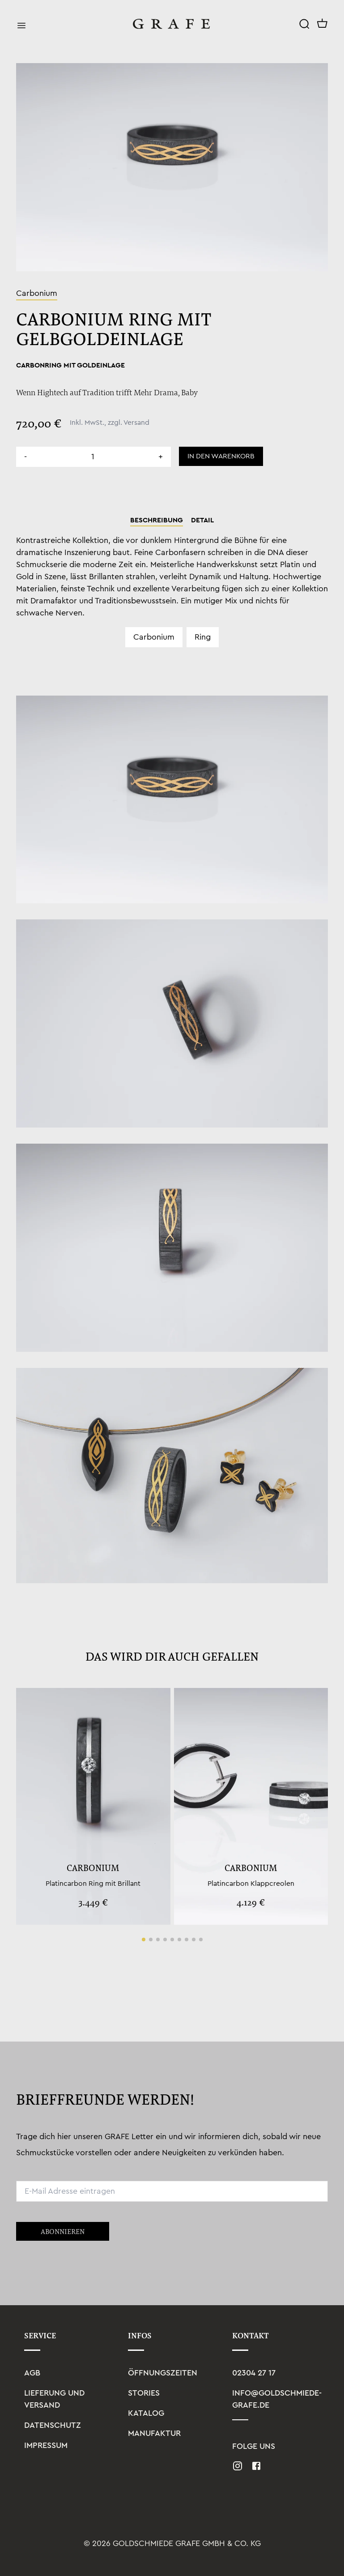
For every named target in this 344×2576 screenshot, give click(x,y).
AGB (32, 2373)
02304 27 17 (254, 2373)
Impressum (46, 2445)
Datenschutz (52, 2425)
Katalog (146, 2413)
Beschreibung (156, 520)
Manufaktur (154, 2433)
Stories (144, 2393)
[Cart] (322, 23)
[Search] (304, 23)
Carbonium (153, 637)
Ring (203, 637)
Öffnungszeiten (162, 2373)
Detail (202, 520)
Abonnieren (63, 2231)
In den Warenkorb (221, 456)
